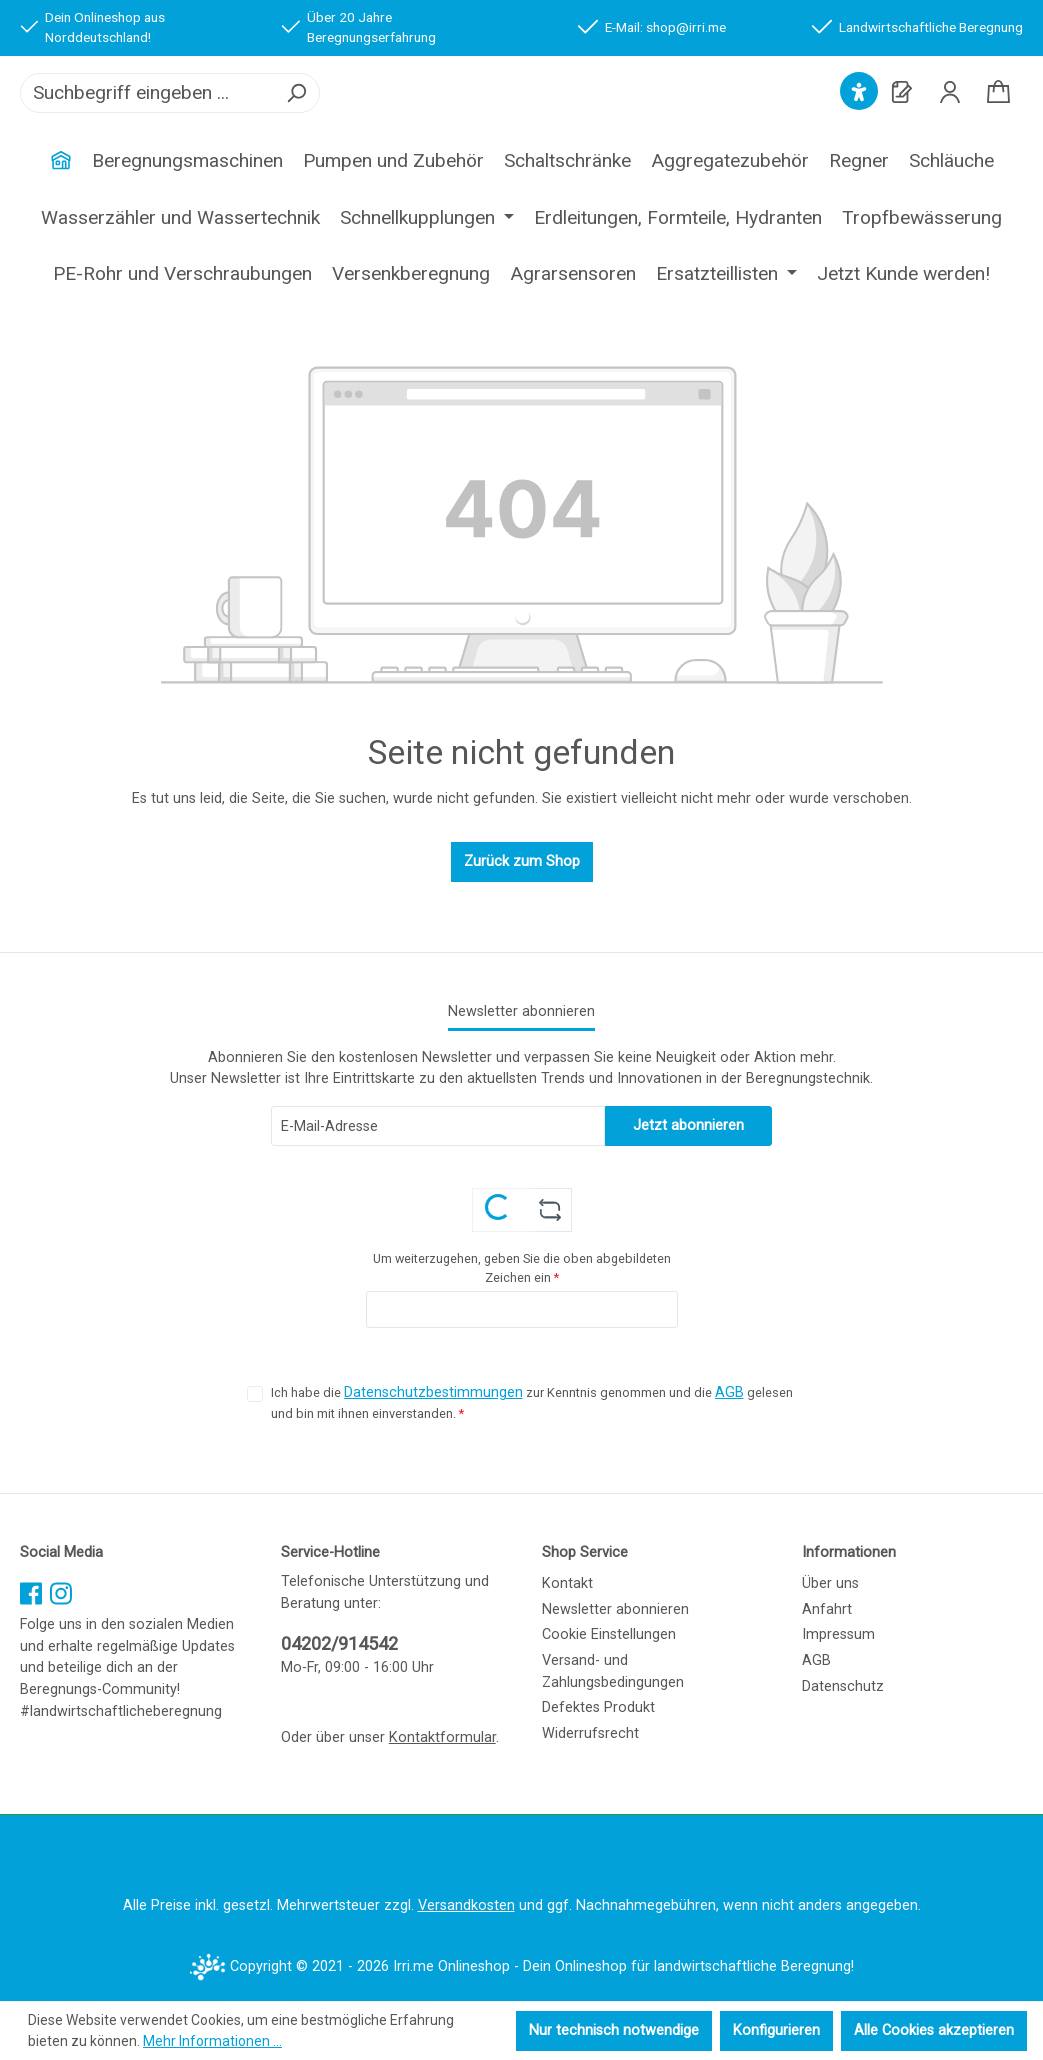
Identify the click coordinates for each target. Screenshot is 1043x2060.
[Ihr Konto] (950, 117)
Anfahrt (827, 1609)
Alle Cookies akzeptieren (934, 2030)
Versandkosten (466, 1906)
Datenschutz (843, 1686)
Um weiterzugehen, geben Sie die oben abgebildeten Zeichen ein (522, 1268)
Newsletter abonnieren (615, 1609)
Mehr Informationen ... (212, 2041)
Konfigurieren (776, 2030)
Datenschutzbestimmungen (433, 1393)
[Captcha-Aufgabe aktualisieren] (549, 1210)
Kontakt (567, 1584)
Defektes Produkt (598, 1708)
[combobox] (147, 118)
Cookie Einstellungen (609, 1635)
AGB (729, 1393)
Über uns (830, 1584)
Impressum (838, 1635)
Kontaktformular (442, 1737)
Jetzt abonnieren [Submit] (688, 1125)
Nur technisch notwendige (614, 2030)
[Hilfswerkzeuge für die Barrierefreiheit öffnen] (859, 117)
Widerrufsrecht (590, 1733)
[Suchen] (296, 118)
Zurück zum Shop (522, 912)
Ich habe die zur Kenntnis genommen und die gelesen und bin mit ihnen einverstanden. (532, 1402)
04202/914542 (339, 1644)
